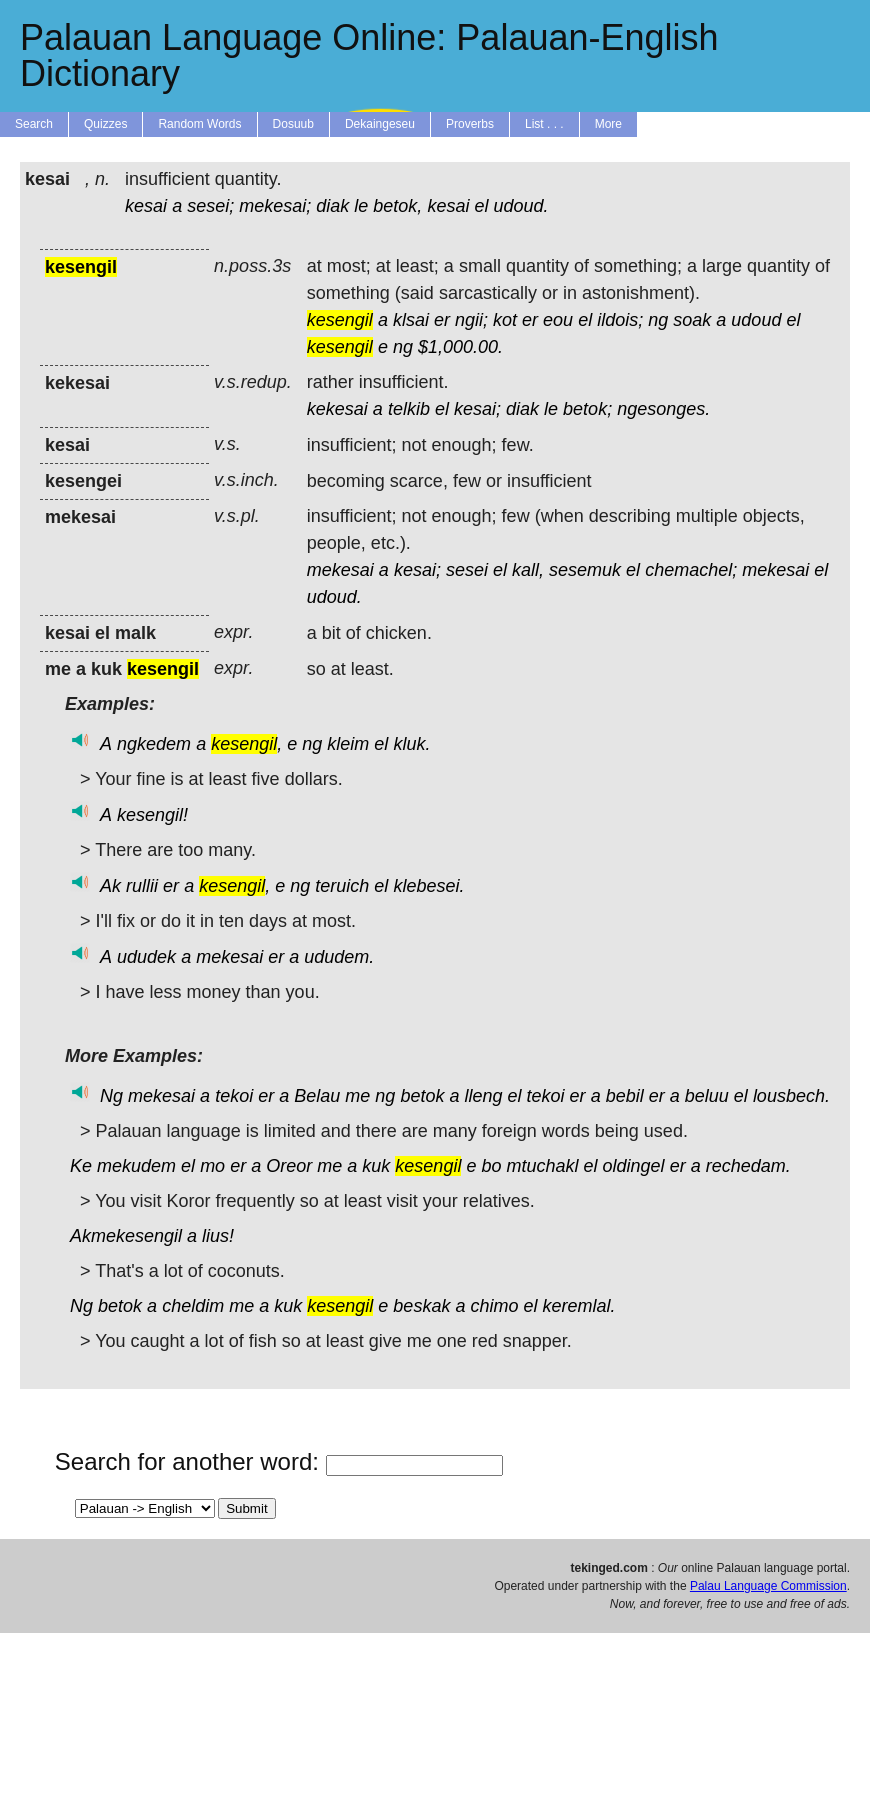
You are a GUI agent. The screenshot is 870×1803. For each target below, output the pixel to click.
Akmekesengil (126, 1236)
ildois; (620, 320)
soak (692, 320)
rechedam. (748, 1166)
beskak (421, 1306)
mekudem (136, 1166)
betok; (587, 409)
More (608, 124)
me (357, 1096)
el (481, 206)
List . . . (544, 124)
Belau (317, 1096)
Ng (111, 1096)
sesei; (210, 206)
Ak (110, 886)
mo (212, 1166)
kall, (528, 570)
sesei (467, 570)
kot (505, 320)
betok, (397, 206)
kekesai (337, 409)
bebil (625, 1096)
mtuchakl (542, 1166)
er (442, 320)
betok (422, 1096)
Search (34, 124)
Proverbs (470, 124)
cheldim (193, 1306)
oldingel (634, 1166)
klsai (411, 320)
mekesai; (275, 206)
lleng (483, 1096)
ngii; (471, 320)
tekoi (234, 1096)
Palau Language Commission (768, 1586)
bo (491, 1166)
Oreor (289, 1166)
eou (558, 320)
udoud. (520, 206)
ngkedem (154, 744)
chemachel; (691, 570)
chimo (494, 1306)
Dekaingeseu (380, 124)
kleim (348, 744)
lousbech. (791, 1096)
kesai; (477, 409)
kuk (376, 1166)
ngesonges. (663, 409)
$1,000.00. (460, 347)
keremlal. (579, 1306)
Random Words (199, 124)
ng (658, 320)
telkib (409, 409)
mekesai (340, 570)
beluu (707, 1096)
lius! (218, 1236)
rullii (142, 886)
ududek (146, 957)
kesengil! (152, 815)
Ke (81, 1166)
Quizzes (105, 124)
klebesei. (428, 886)
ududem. (339, 957)
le (361, 206)
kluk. (411, 744)
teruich (342, 886)
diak (332, 206)
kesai (146, 206)
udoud (756, 320)
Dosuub (293, 124)
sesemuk (585, 570)
